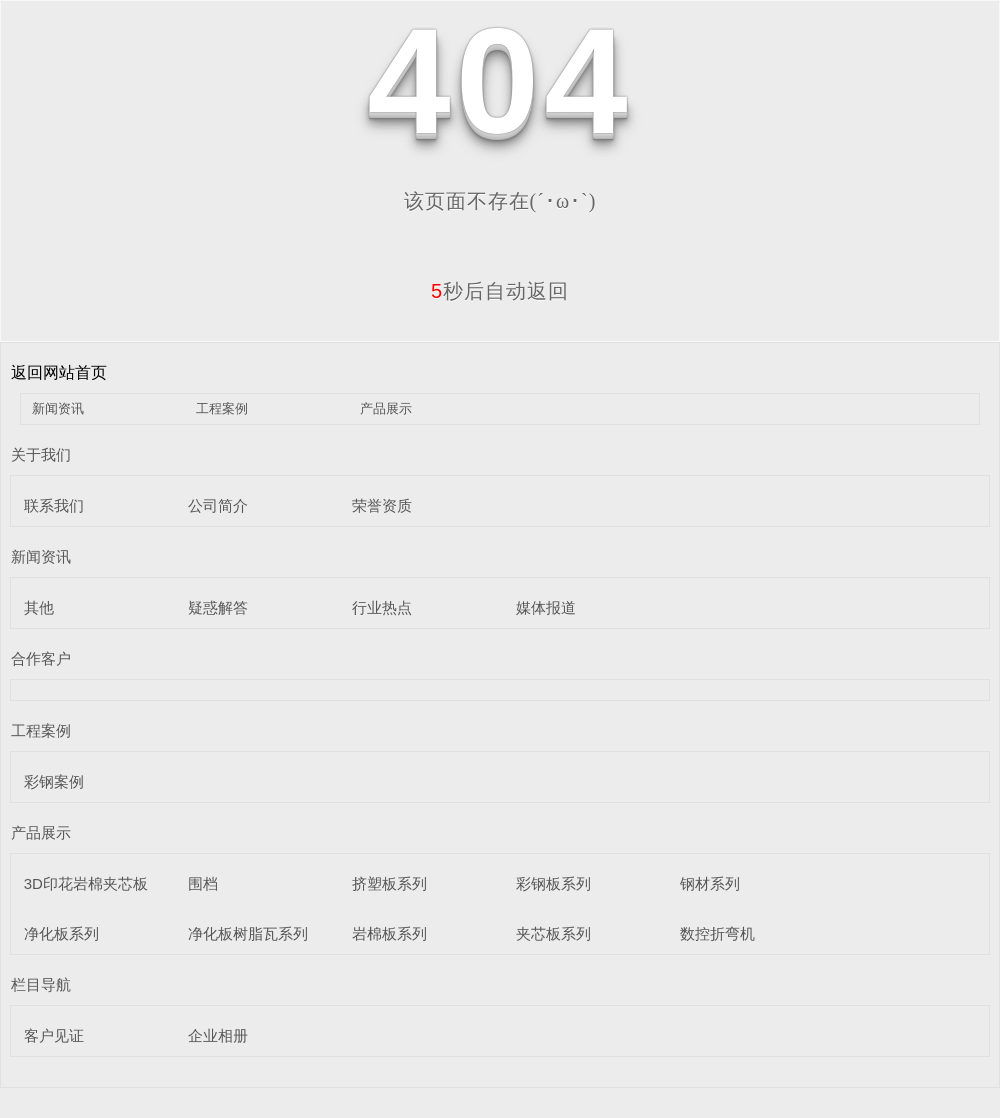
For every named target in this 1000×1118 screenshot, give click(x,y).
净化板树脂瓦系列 (248, 933)
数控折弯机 (717, 933)
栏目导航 (41, 984)
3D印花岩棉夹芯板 (86, 883)
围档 (203, 883)
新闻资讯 (58, 408)
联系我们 (54, 505)
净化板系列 (61, 933)
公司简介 (218, 505)
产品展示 (386, 408)
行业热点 (382, 607)
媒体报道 (546, 607)
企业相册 (218, 1035)
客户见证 (54, 1035)
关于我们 (41, 454)
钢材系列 (710, 883)
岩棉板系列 (389, 933)
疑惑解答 (218, 607)
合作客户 (41, 658)
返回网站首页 (59, 372)
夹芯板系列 (553, 933)
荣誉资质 (382, 505)
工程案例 (222, 408)
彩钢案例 (54, 781)
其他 (39, 607)
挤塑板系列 (389, 883)
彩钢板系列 (553, 883)
